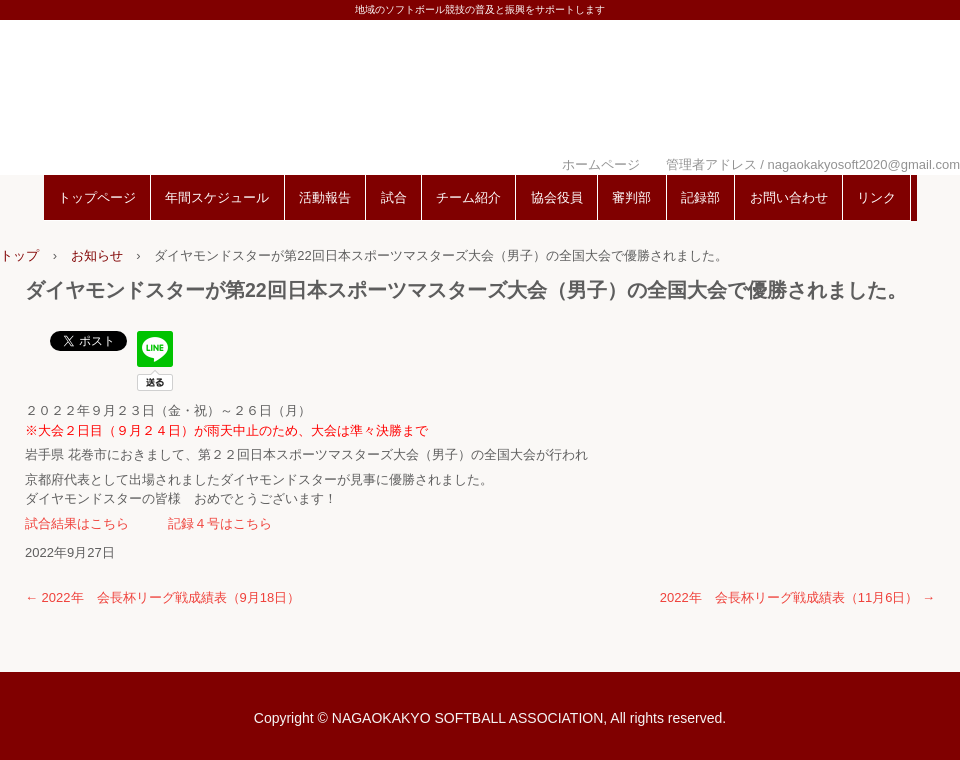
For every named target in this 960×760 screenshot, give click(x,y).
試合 (394, 197)
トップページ (97, 197)
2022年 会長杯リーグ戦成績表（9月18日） (162, 597)
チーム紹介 (468, 197)
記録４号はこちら (220, 523)
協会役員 (557, 197)
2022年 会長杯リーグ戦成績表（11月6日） (797, 597)
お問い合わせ (789, 197)
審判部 (631, 197)
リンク (876, 197)
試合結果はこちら (77, 523)
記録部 (700, 197)
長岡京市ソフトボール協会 (480, 92)
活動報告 (325, 197)
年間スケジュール (217, 197)
